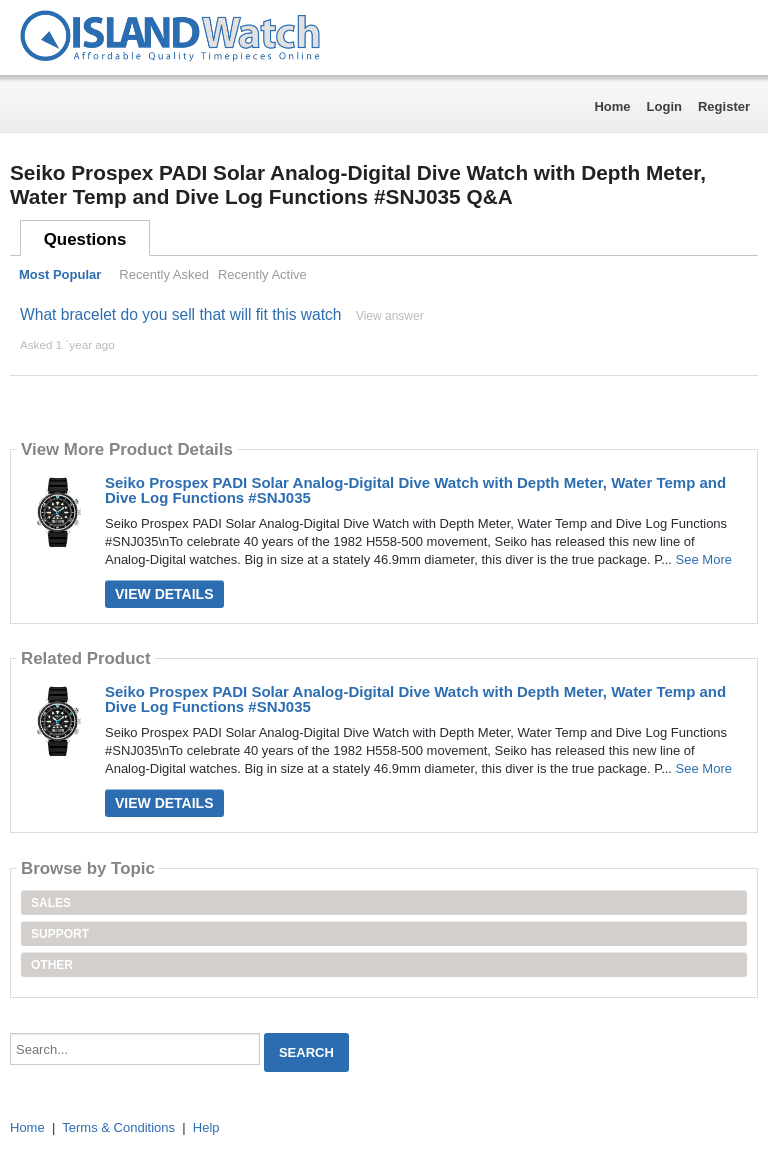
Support (60, 934)
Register (724, 106)
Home (612, 106)
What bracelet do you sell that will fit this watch (181, 314)
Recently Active (262, 274)
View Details (164, 594)
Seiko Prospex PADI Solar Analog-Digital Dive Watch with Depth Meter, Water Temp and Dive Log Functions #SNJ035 (415, 490)
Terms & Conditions (118, 1127)
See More (704, 559)
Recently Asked (164, 274)
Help (206, 1127)
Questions (85, 239)
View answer (390, 316)
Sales (51, 903)
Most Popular (60, 274)
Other (52, 965)
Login (664, 106)
